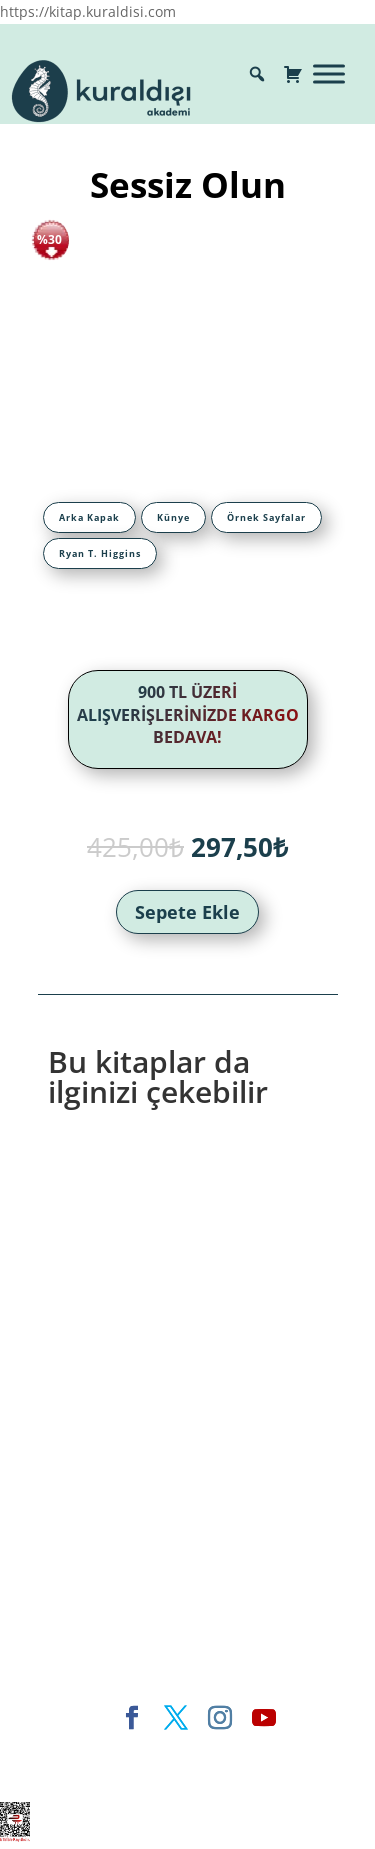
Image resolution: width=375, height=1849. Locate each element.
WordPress (137, 1775)
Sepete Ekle (187, 912)
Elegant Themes (106, 1751)
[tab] (89, 517)
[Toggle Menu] (329, 73)
